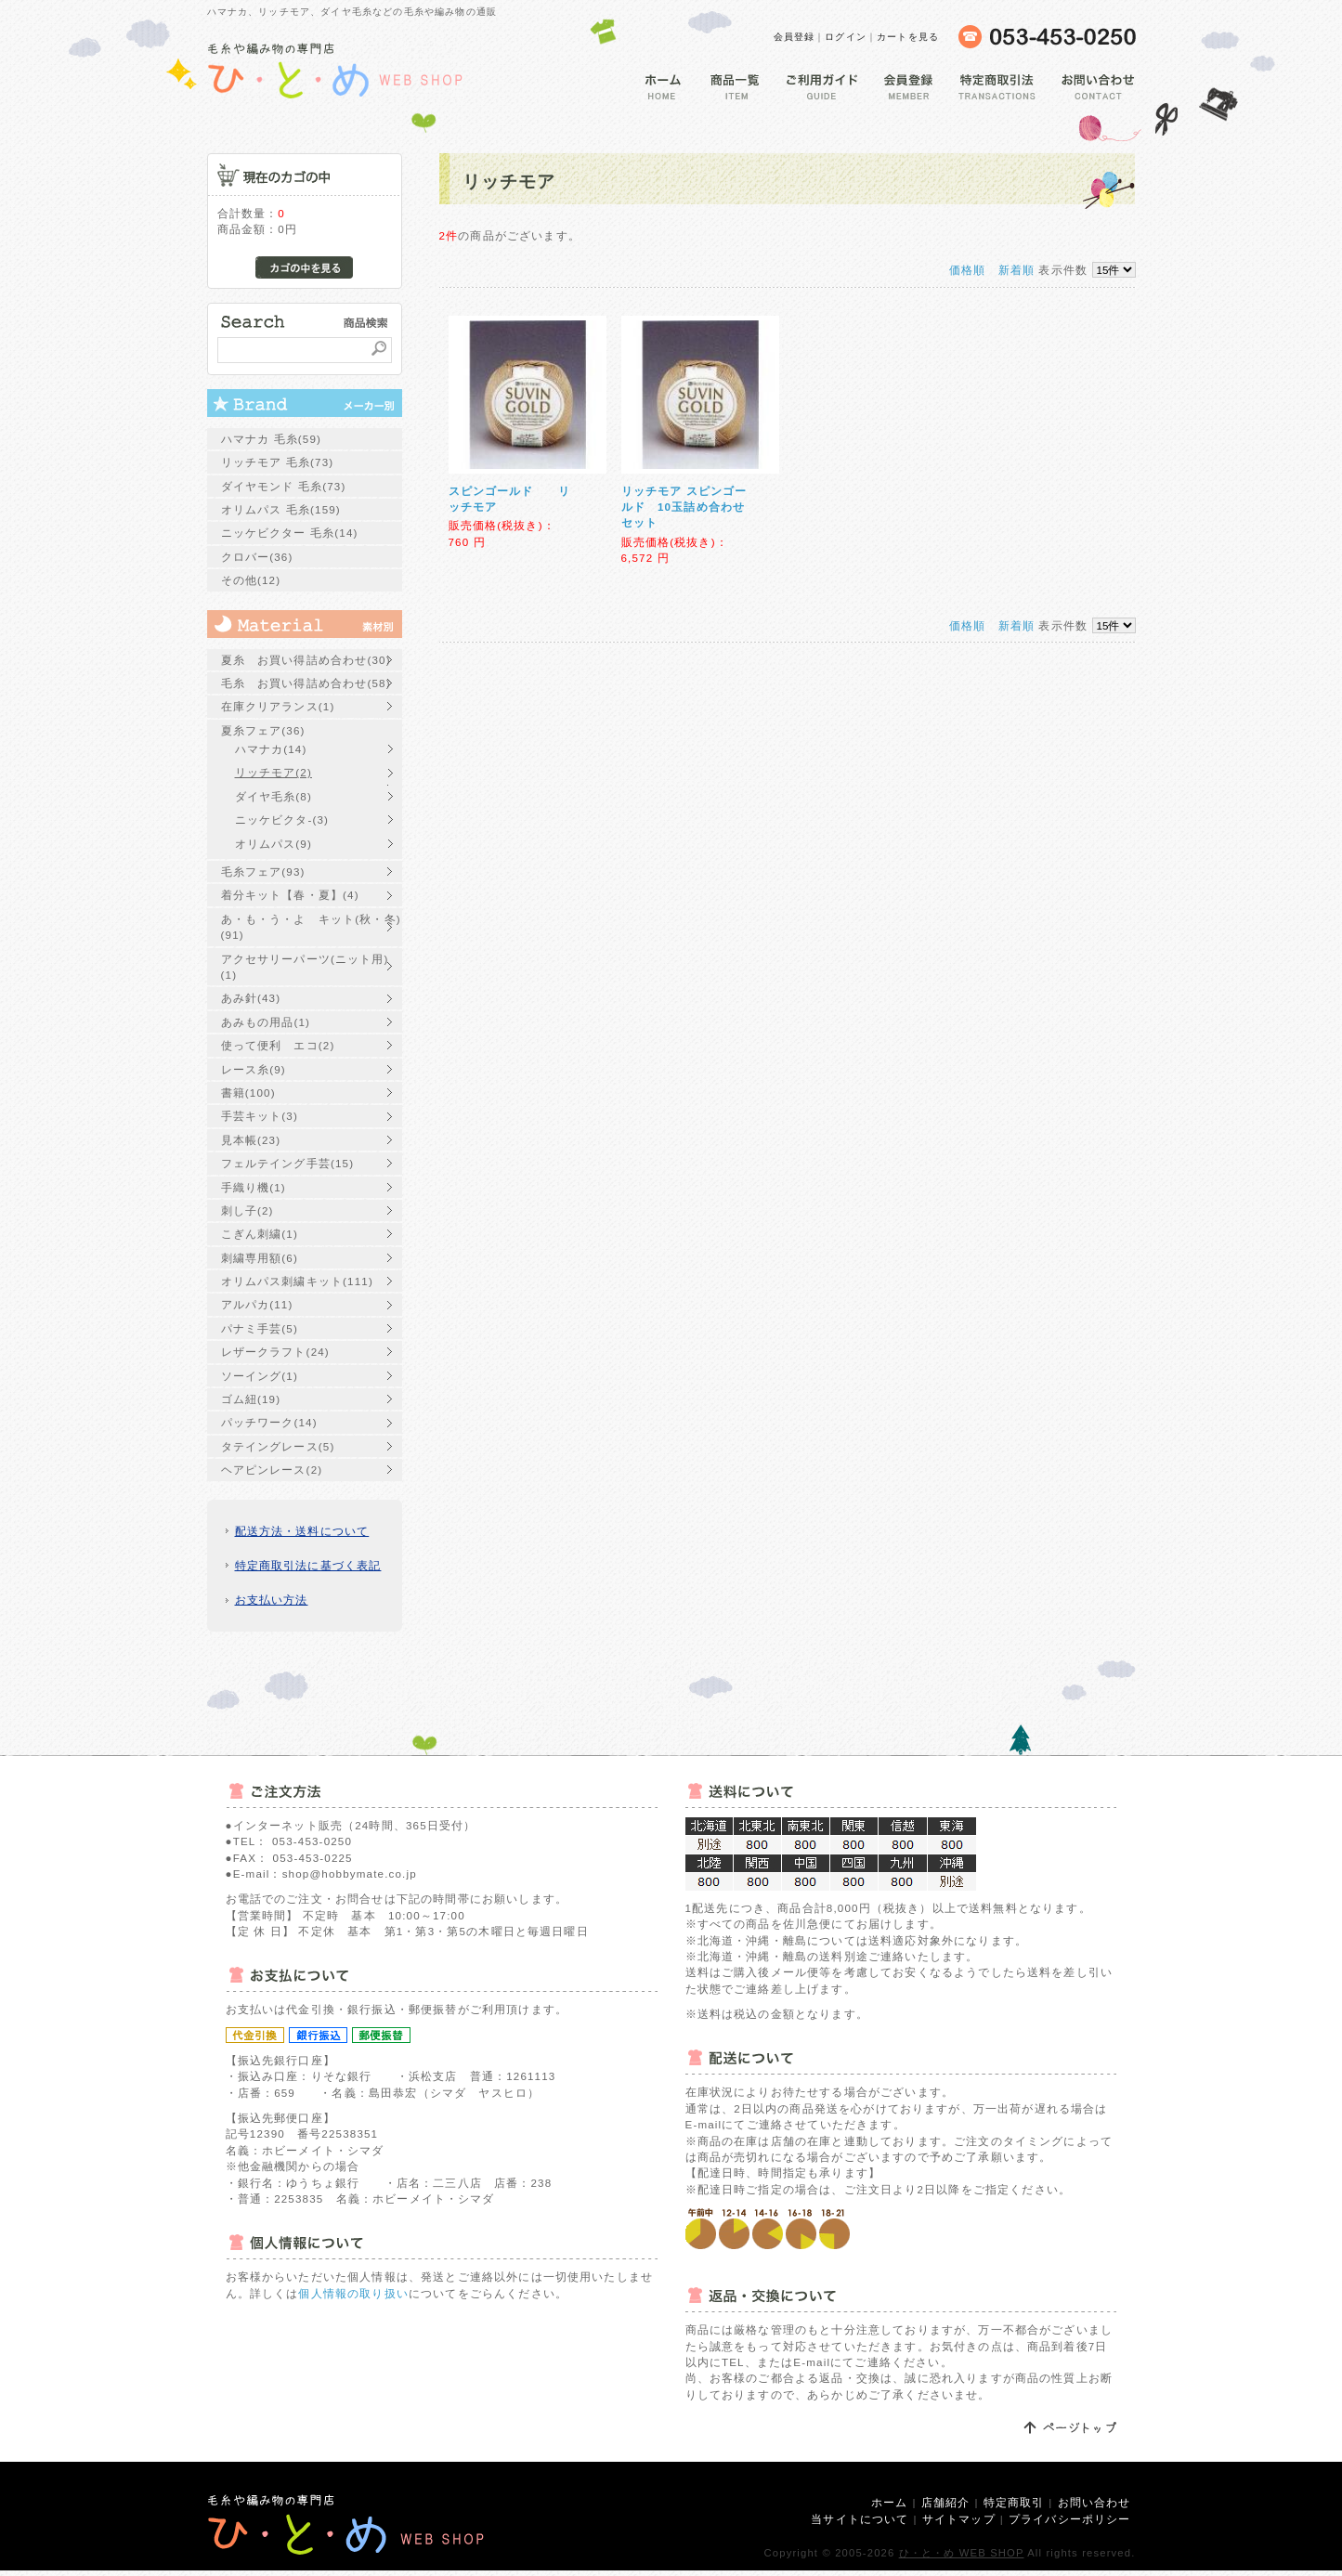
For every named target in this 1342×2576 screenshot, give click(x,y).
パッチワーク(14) (269, 1422)
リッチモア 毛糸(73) (277, 462)
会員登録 (794, 37)
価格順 (967, 270)
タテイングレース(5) (278, 1446)
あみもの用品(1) (266, 1022)
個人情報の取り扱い (353, 2293)
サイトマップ (959, 2519)
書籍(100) (248, 1092)
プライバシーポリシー (1070, 2519)
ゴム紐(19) (251, 1399)
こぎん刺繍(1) (259, 1234)
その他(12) (251, 580)
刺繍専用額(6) (259, 1258)
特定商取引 (1014, 2502)
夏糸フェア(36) (263, 730)
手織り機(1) (253, 1187)
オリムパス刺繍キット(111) (297, 1281)
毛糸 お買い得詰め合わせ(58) (306, 683)
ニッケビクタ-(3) (282, 819)
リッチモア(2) (273, 772)
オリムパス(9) (273, 844)
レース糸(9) (253, 1069)
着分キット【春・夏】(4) (290, 895)
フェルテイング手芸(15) (288, 1163)
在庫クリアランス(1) (278, 706)
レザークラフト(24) (275, 1352)
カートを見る (908, 37)
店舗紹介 (946, 2502)
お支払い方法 (271, 1600)
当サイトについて (859, 2519)
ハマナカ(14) (271, 749)
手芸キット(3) (259, 1116)
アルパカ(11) (257, 1304)
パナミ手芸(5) (259, 1328)
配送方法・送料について (302, 1531)
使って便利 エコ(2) (278, 1045)
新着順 (1016, 270)
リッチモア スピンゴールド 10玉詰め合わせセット (684, 507)
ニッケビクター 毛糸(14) (289, 533)
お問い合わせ (1094, 2502)
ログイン (845, 37)
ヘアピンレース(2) (272, 1470)
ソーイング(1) (259, 1376)
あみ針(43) (251, 998)
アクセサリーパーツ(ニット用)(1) (305, 967)
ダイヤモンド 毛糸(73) (283, 486)
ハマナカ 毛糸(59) (271, 439)
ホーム (889, 2502)
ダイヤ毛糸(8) (273, 796)
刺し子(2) (247, 1210)
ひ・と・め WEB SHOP (961, 2552)
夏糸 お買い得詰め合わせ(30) (306, 660)
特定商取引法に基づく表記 (308, 1565)
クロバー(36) (257, 557)
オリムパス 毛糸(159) (281, 509)
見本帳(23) (251, 1140)
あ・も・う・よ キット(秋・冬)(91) (311, 927)
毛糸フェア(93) (263, 871)
